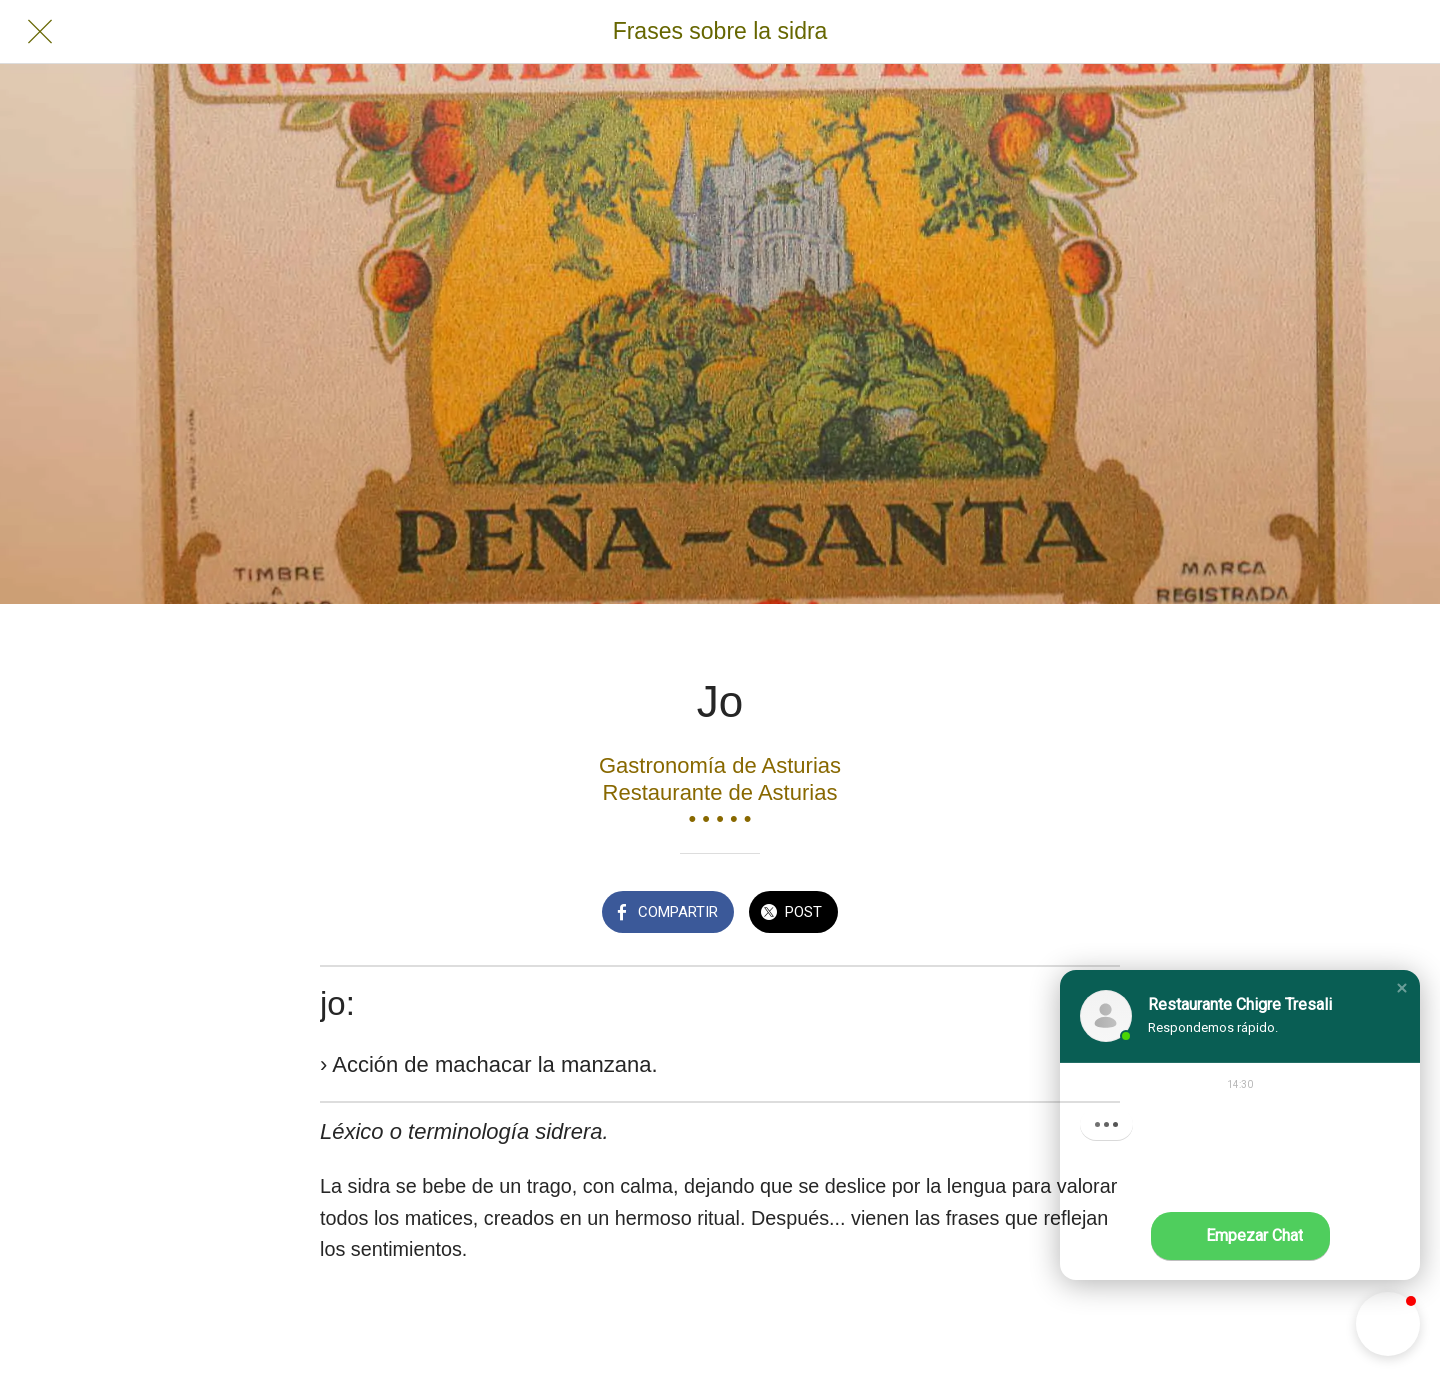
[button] (1402, 988)
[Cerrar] (40, 32)
